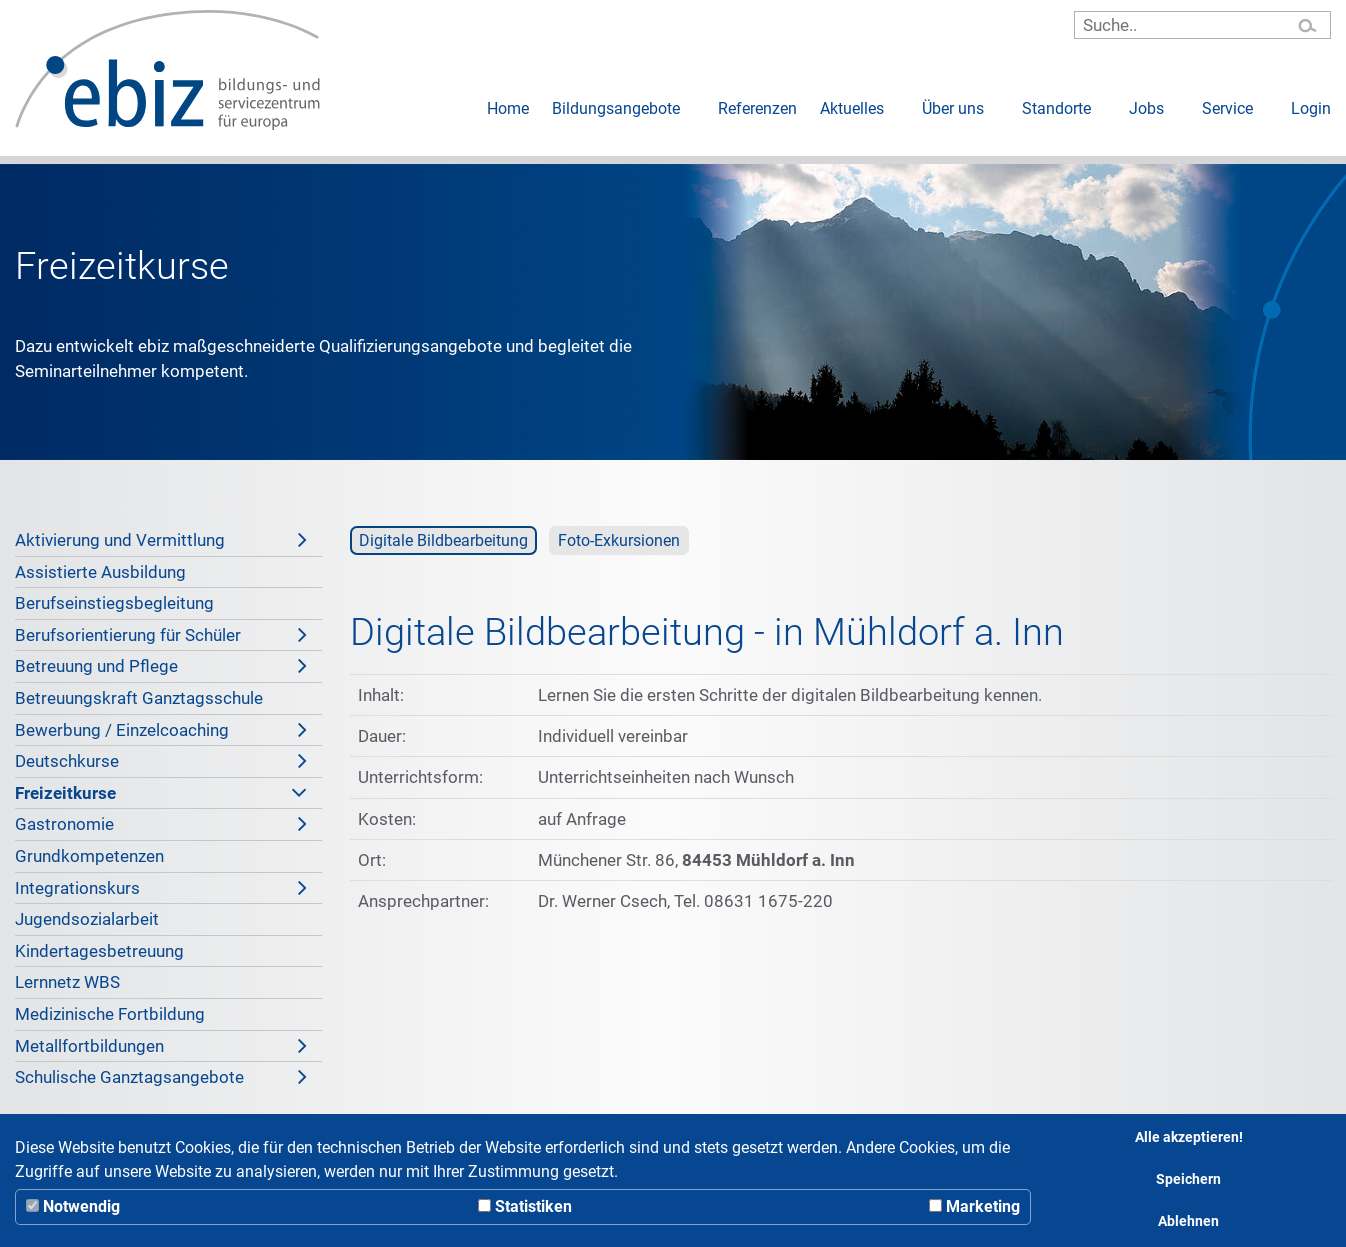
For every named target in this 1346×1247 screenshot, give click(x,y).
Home (508, 108)
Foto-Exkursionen (619, 540)
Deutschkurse (161, 761)
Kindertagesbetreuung (99, 951)
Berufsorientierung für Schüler (161, 635)
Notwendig (73, 1206)
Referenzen (757, 108)
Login (1311, 108)
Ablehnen (1188, 1221)
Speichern (1188, 1179)
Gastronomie (161, 824)
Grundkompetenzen (89, 856)
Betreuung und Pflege (161, 666)
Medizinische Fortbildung (110, 1014)
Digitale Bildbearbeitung (443, 540)
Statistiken (525, 1206)
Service (1227, 108)
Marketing (974, 1206)
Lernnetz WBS (67, 982)
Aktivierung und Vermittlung (161, 540)
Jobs (1146, 108)
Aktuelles (852, 108)
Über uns (953, 108)
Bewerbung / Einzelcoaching (161, 730)
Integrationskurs (161, 888)
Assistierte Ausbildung (100, 572)
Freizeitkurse (161, 793)
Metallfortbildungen (161, 1046)
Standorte (1056, 108)
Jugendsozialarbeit (87, 919)
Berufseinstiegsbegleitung (114, 603)
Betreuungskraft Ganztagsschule (139, 698)
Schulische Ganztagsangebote (161, 1077)
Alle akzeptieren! (1189, 1137)
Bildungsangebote (616, 108)
